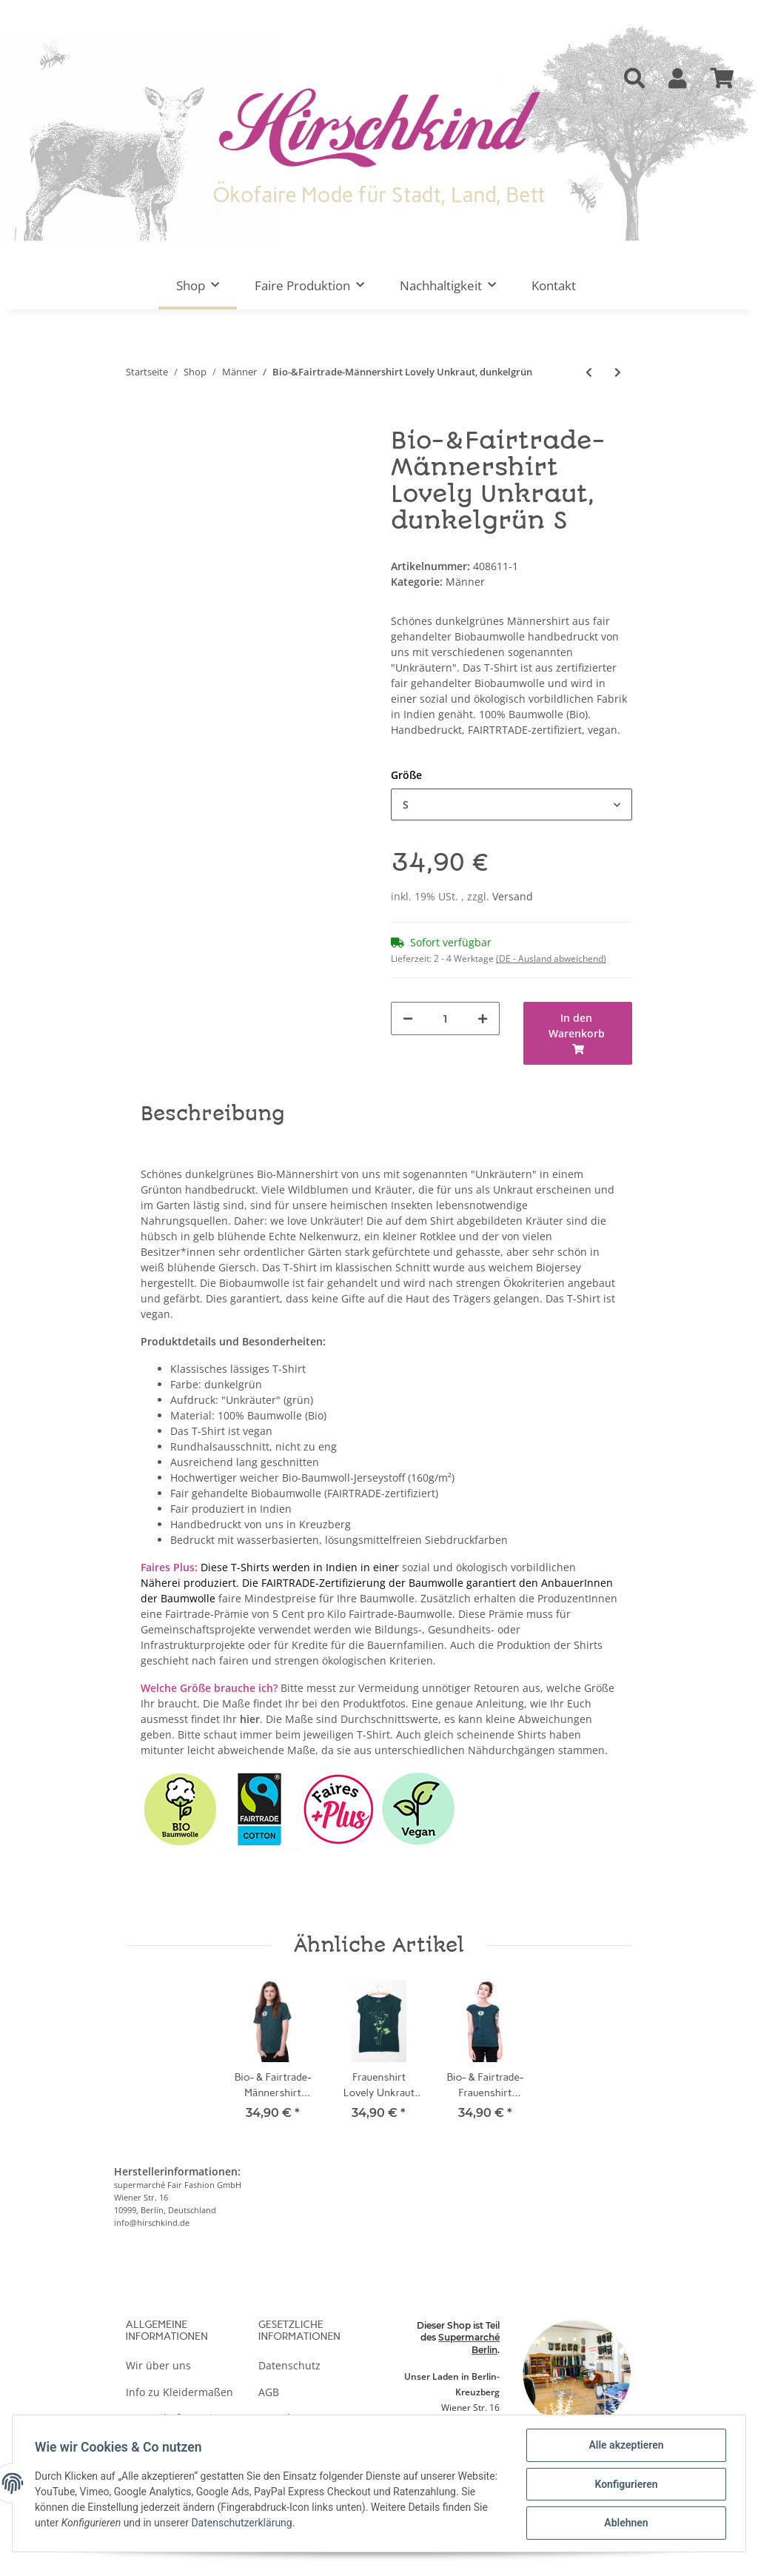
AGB (268, 2392)
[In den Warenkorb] (138, 420)
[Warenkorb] (722, 79)
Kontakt (553, 285)
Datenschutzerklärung (325, 2524)
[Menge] (445, 1018)
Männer (465, 582)
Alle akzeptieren (624, 2446)
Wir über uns (158, 2365)
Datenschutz (289, 2365)
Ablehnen (624, 2523)
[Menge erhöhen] (482, 1018)
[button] (634, 79)
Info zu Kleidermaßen (179, 2392)
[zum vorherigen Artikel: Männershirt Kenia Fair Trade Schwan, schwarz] (588, 372)
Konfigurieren (624, 2485)
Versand (512, 896)
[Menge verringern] (408, 1018)
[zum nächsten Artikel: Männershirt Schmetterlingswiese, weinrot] (617, 372)
